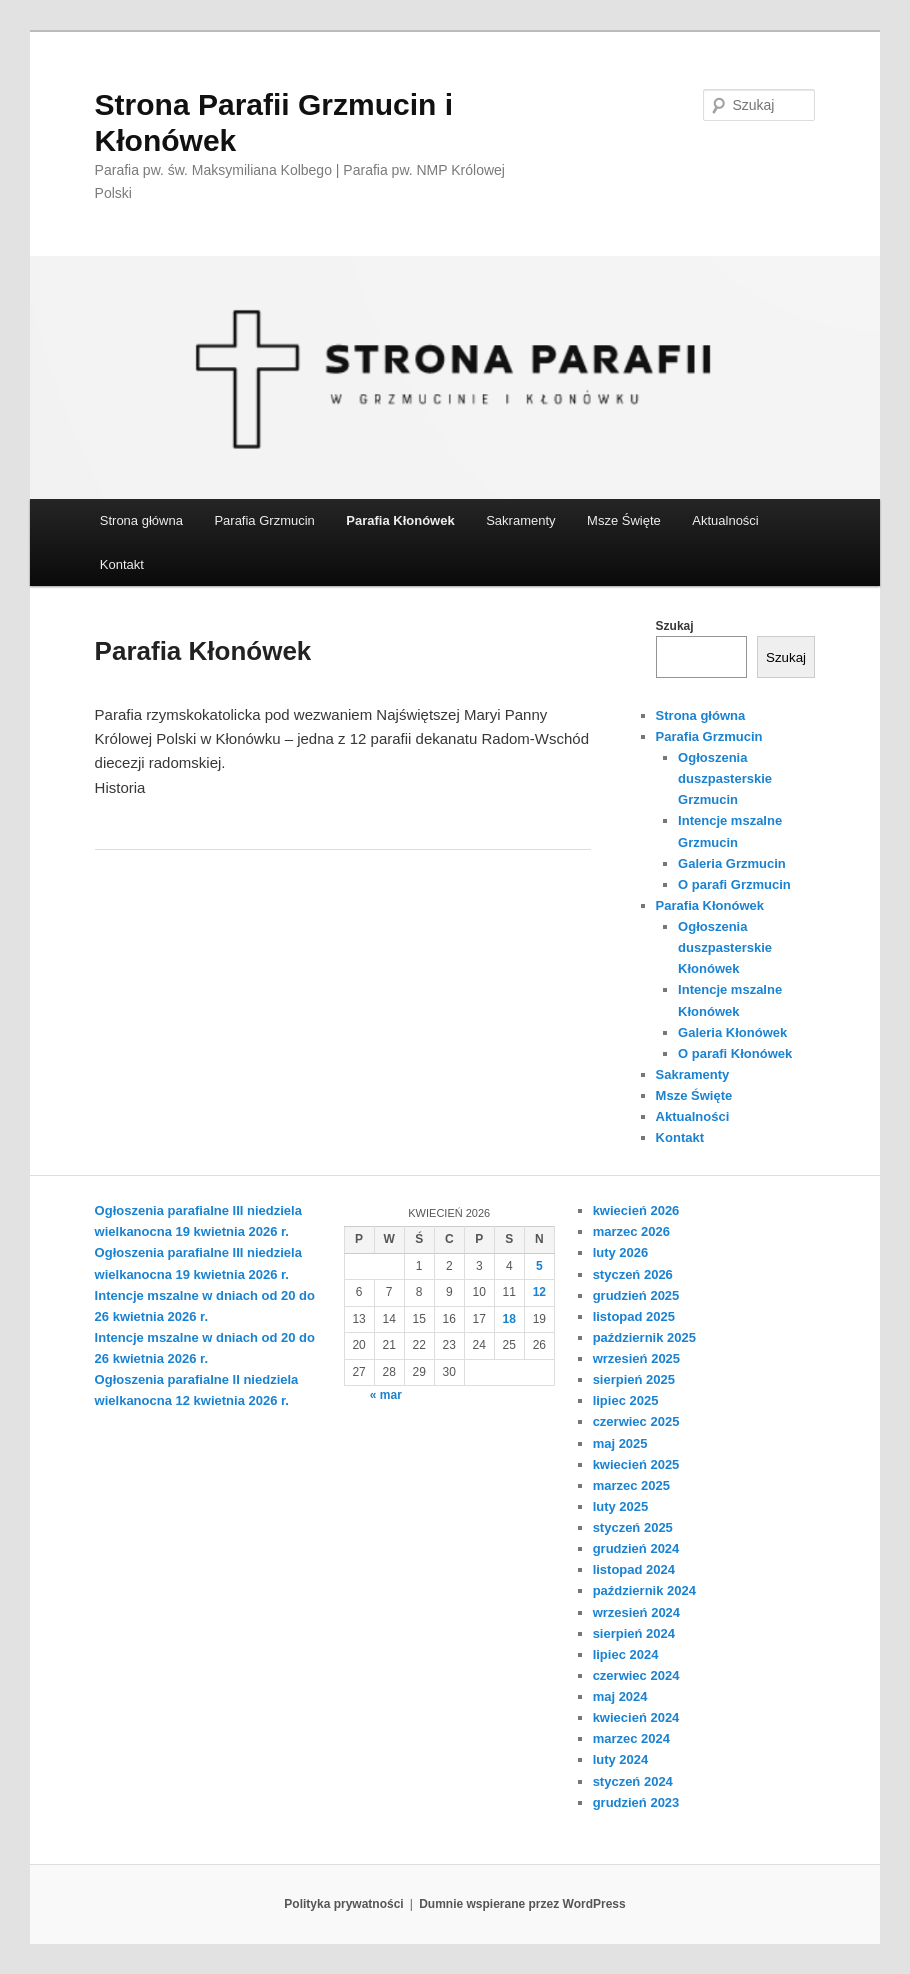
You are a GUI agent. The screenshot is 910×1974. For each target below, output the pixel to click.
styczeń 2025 (633, 1527)
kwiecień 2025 (636, 1464)
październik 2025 (644, 1337)
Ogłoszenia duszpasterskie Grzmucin (725, 778)
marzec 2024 (631, 1738)
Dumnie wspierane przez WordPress (522, 1904)
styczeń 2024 (633, 1781)
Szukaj (675, 626)
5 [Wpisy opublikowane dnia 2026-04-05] (539, 1266)
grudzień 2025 (636, 1295)
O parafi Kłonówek (735, 1053)
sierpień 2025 (634, 1379)
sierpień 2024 (634, 1633)
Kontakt (122, 564)
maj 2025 (620, 1443)
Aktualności (725, 520)
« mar (386, 1395)
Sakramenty (520, 520)
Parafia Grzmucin (264, 520)
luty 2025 (621, 1506)
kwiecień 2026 (636, 1210)
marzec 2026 (631, 1231)
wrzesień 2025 (636, 1358)
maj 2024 (620, 1696)
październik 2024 (644, 1590)
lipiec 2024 (626, 1654)
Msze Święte (624, 520)
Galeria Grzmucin (732, 863)
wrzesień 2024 (636, 1612)
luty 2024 (621, 1759)
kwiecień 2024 (636, 1717)
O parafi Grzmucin (734, 884)
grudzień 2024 (636, 1548)
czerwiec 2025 (636, 1421)
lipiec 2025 (626, 1400)
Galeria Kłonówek (732, 1032)
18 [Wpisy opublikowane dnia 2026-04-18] (509, 1319)
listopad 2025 (634, 1316)
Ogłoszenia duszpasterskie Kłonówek (725, 947)
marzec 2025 (631, 1485)
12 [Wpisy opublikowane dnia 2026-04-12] (539, 1292)
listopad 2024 (634, 1569)
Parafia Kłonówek (400, 520)
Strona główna (141, 520)
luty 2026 (621, 1252)
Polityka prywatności (343, 1904)
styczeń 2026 (633, 1274)
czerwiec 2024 (636, 1675)
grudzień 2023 (636, 1802)
